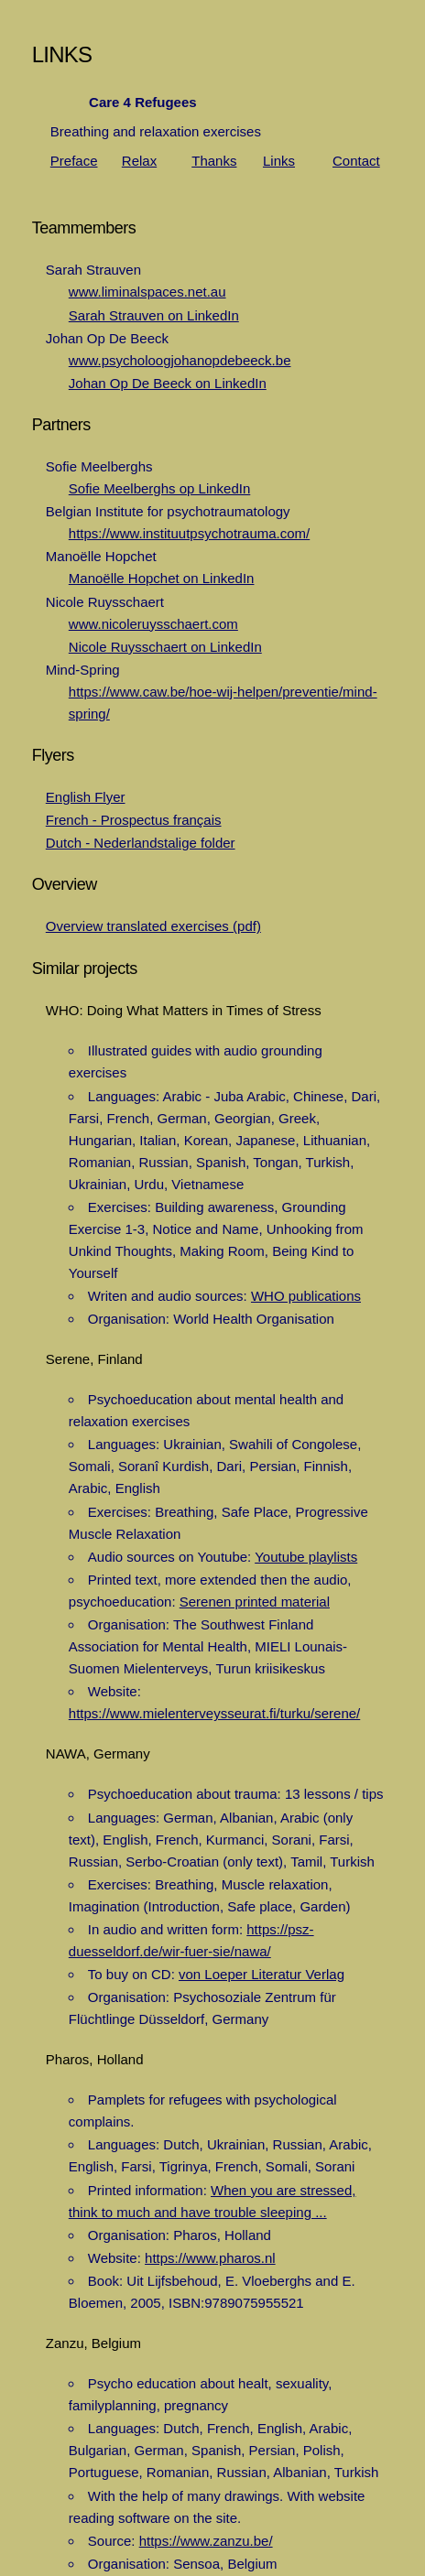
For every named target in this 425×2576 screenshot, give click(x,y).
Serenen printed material (255, 1601)
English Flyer (85, 797)
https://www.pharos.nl (210, 2258)
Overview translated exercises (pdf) (153, 926)
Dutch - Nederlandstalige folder (140, 842)
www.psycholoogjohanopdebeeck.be (180, 360)
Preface (74, 160)
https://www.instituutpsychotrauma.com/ (189, 533)
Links (279, 160)
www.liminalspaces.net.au (147, 291)
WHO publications (306, 1296)
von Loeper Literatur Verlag (261, 1974)
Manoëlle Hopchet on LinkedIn (162, 578)
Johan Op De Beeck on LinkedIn (168, 383)
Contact (356, 160)
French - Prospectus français (134, 820)
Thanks (213, 160)
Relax (139, 160)
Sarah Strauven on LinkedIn (154, 315)
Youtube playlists (306, 1556)
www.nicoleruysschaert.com (153, 624)
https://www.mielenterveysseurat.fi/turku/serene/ (214, 1713)
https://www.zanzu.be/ (206, 2541)
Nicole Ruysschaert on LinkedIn (165, 647)
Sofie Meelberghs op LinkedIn (159, 488)
